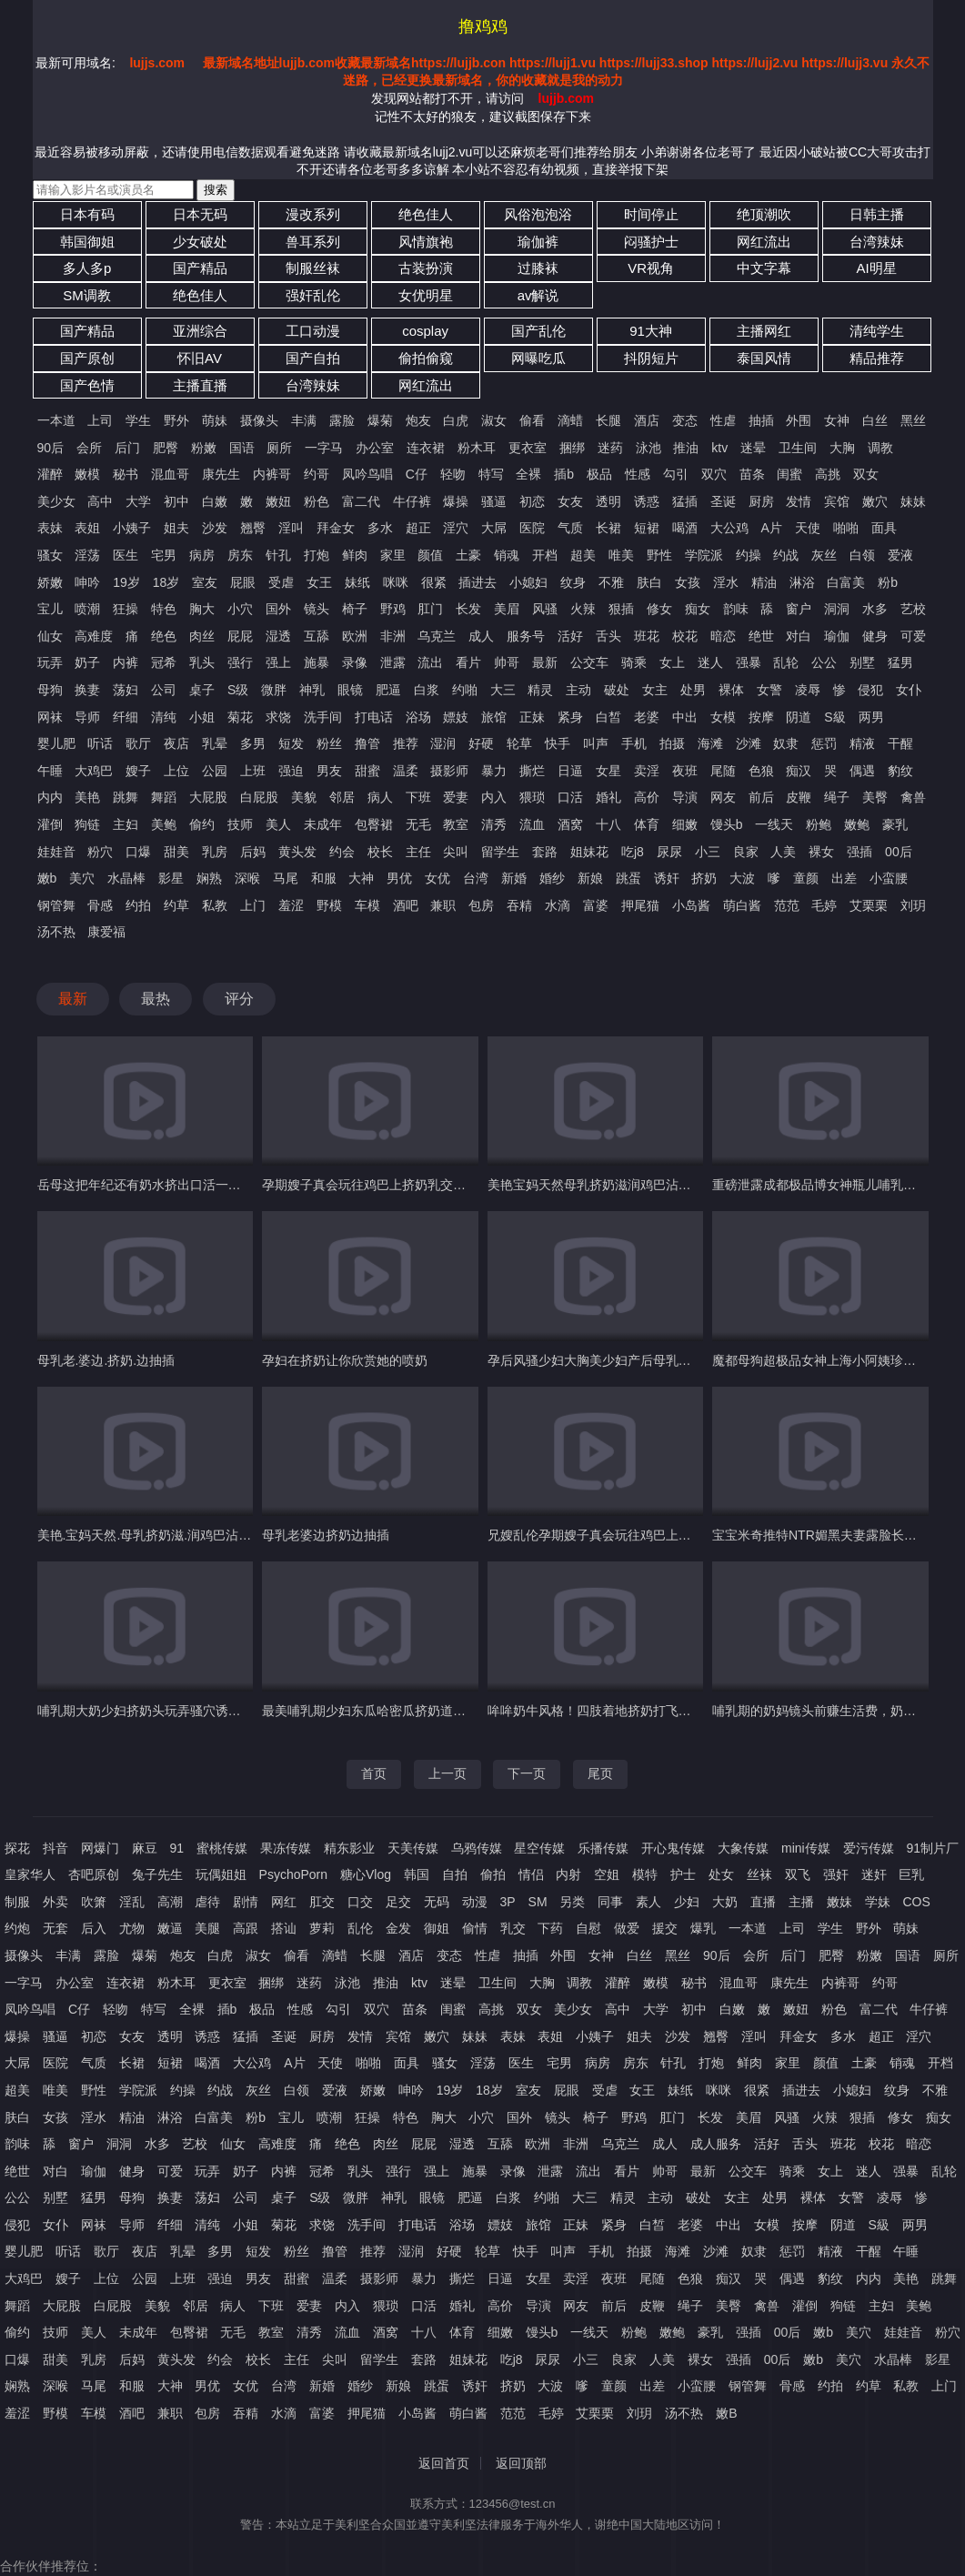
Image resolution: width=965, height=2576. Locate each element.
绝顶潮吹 (764, 214)
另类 (572, 1901)
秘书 (125, 474)
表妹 (50, 527)
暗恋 (723, 636)
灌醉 (50, 474)
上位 (176, 770)
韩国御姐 (87, 241)
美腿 (207, 1928)
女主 (655, 689)
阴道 (798, 717)
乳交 (513, 1928)
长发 (468, 608)
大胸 (842, 447)
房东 (240, 555)
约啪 (464, 689)
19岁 (126, 582)
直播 (763, 1901)
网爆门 (100, 1848)
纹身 (573, 582)
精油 (764, 582)
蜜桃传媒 (221, 1848)
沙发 (214, 527)
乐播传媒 (603, 1848)
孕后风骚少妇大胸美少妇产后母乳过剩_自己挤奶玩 (631, 1360)
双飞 (797, 1874)
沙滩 (748, 743)
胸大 (202, 608)
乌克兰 (436, 636)
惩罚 (824, 743)
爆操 (455, 501)
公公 (824, 662)
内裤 (125, 662)
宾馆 (836, 501)
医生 (125, 555)
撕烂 (532, 770)
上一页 (447, 1773)
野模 (329, 905)
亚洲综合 (200, 330)
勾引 (676, 474)
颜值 (430, 555)
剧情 (245, 1901)
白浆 (426, 689)
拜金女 (336, 527)
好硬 (481, 743)
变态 (685, 420)
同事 (610, 1901)
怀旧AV (199, 358)
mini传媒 (805, 1848)
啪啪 (846, 527)
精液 (862, 743)
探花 (17, 1848)
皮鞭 (798, 797)
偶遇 (862, 770)
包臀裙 (374, 824)
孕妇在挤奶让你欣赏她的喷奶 (344, 1360)
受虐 (281, 582)
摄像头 (259, 420)
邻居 (342, 797)
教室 (455, 824)
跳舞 (125, 797)
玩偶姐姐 (221, 1874)
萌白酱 (742, 905)
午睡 (50, 770)
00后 (898, 851)
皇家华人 (30, 1874)
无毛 (418, 824)
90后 (51, 447)
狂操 (125, 608)
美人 (278, 824)
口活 (570, 797)
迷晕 (753, 447)
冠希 (163, 662)
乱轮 (786, 662)
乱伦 (360, 1928)
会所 (89, 447)
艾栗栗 (868, 905)
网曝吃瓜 (538, 358)
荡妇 (125, 689)
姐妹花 (589, 851)
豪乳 (895, 824)
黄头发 (297, 851)
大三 (503, 689)
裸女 (821, 851)
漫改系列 (313, 214)
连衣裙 (426, 447)
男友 (329, 770)
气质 (570, 527)
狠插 (621, 608)
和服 (324, 878)
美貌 (304, 797)
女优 (437, 878)
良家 (746, 851)
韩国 (416, 1874)
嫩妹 (839, 1901)
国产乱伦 (538, 330)
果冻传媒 (285, 1848)
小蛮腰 (889, 878)
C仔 (416, 474)
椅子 (354, 608)
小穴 (240, 608)
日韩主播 (876, 214)
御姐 (436, 1928)
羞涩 (291, 905)
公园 (214, 770)
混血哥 (170, 474)
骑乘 (634, 662)
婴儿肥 (56, 743)
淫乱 (132, 1901)
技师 (240, 824)
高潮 (170, 1901)
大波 (742, 878)
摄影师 (449, 770)
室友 (204, 582)
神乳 (312, 689)
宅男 (163, 555)
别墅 (862, 662)
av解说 (538, 295)
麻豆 (144, 1848)
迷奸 (874, 1874)
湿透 (278, 636)
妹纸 (357, 582)
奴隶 (786, 743)
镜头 (316, 608)
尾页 (600, 1773)
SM (538, 1901)
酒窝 (570, 824)
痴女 (697, 608)
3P (508, 1901)
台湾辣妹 (876, 241)
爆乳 (703, 1928)
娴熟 (209, 878)
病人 (380, 797)
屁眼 (243, 582)
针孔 (278, 555)
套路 (545, 851)
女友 (570, 501)
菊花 (240, 717)
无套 (55, 1928)
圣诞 (723, 501)
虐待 (207, 1901)
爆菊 (380, 420)
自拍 (454, 1874)
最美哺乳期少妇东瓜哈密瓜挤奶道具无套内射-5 (395, 1710)
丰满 (304, 420)
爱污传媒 (868, 1848)
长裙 (608, 527)
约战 (786, 555)
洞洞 (836, 608)
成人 (481, 636)
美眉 (506, 608)
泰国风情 (764, 358)
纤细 (125, 717)
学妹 (877, 1901)
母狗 (50, 689)
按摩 (761, 717)
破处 (616, 689)
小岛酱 (691, 905)
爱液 (900, 555)
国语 (242, 447)
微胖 (273, 689)
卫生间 (798, 447)
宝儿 (50, 608)
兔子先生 (157, 1874)
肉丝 (202, 636)
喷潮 (87, 608)
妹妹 (913, 501)
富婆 (595, 905)
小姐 (202, 717)
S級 (834, 717)
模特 (645, 1874)
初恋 (532, 501)
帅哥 (506, 662)
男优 (399, 878)
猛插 (685, 501)
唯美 (621, 555)
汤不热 (56, 931)
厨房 (761, 501)
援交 (665, 1928)
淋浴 (802, 582)
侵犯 (870, 689)
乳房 (214, 851)
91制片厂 (933, 1848)
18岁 (166, 582)
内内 (50, 797)
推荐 (405, 743)
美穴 (82, 878)
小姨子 (132, 527)
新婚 (514, 878)
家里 (393, 555)
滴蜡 (570, 420)
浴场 (418, 717)
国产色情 (87, 385)
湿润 (443, 743)
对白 (798, 636)
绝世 (761, 636)
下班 (418, 797)
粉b (888, 582)
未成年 (323, 824)
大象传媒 (743, 1848)
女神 (836, 420)
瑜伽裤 (538, 241)
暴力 (494, 770)
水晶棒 (126, 878)
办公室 (375, 447)
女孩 (687, 582)
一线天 (774, 824)
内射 (568, 1874)
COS (916, 1901)
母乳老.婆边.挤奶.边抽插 (106, 1360)
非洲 (393, 636)
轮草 (519, 743)
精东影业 (349, 1848)
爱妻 (455, 797)
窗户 (798, 608)
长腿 (608, 420)
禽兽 (913, 797)
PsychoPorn (293, 1874)
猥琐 (532, 797)
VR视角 (651, 268)
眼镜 (350, 689)
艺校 (913, 608)
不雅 (611, 582)
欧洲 (354, 636)
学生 (138, 420)
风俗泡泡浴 (538, 214)
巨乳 (911, 1874)
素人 (648, 1901)
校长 (380, 851)
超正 (418, 527)
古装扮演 (425, 268)
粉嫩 (203, 447)
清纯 (163, 717)
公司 (163, 689)
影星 (171, 878)
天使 (807, 527)
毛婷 (824, 905)
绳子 (836, 797)
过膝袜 (538, 268)
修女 (659, 608)
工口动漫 (313, 330)
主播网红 (764, 330)
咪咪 (395, 582)
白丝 (875, 420)
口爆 (138, 851)
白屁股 (259, 797)
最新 (545, 662)
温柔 (405, 770)
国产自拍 (313, 358)
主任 (418, 851)
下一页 (527, 1773)
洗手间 (323, 717)
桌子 (202, 689)
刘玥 (913, 905)
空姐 (606, 1874)
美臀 (875, 797)
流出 (430, 662)
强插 (859, 851)
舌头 (608, 636)
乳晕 (214, 743)
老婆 (646, 717)
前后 (761, 797)
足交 (398, 1901)
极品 (599, 474)
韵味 (736, 608)
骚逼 (494, 501)
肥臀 (165, 447)
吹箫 (93, 1901)
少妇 (686, 1901)
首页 (374, 1773)
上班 (253, 770)
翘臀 (253, 527)
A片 (771, 527)
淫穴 (455, 527)
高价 (646, 797)
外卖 (55, 1901)
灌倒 (50, 824)
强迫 (291, 770)
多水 (380, 527)
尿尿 (669, 851)
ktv (719, 447)
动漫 (475, 1901)
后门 (127, 447)
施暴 (316, 662)
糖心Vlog (365, 1874)
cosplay (425, 330)
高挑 (827, 474)
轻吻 (453, 474)
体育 (646, 824)
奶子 (87, 662)
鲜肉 (354, 555)
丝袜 (759, 1874)
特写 (491, 474)
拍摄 (672, 743)
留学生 (500, 851)
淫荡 (87, 555)
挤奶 (704, 878)
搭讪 (284, 1928)
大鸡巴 (94, 770)
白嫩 (214, 501)
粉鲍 (818, 824)
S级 (237, 689)
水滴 (557, 905)
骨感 (100, 905)
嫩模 (87, 474)
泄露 (393, 662)
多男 (253, 743)
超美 (583, 555)
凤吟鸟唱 (367, 474)
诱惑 (646, 501)
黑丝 (913, 420)
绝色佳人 (425, 214)
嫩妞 (278, 501)
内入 (494, 797)
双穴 (714, 474)
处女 (721, 1874)
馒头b (726, 824)
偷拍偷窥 (425, 358)
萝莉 (322, 1928)
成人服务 (715, 2144)
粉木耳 (476, 447)
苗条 (752, 474)
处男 (693, 689)
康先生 (221, 474)
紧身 (570, 717)
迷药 (610, 447)
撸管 (367, 743)
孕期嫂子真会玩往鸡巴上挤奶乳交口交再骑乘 (389, 1184)
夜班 (685, 770)
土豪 (468, 555)
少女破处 (200, 241)
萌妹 (214, 420)
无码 (436, 1901)
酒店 (646, 420)
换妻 (87, 689)
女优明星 (425, 295)
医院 (532, 527)
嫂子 (138, 770)
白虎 (455, 420)
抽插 (761, 420)
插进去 (477, 582)
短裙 (646, 527)
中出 (685, 717)
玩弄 (50, 662)
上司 (100, 420)
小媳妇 (528, 582)
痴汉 (798, 770)
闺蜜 (789, 474)
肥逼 (388, 689)
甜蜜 (367, 770)
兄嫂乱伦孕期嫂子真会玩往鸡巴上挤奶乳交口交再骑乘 (640, 1535)
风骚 (545, 608)
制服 (17, 1901)
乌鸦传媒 (476, 1848)
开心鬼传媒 (673, 1848)
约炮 (17, 1928)
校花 (685, 636)
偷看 (532, 420)
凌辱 (807, 689)
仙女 (50, 636)
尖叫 (455, 851)
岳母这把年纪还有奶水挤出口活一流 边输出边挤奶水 (185, 1184)
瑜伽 (836, 636)
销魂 (506, 555)
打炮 (316, 555)
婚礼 (608, 797)
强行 (240, 662)
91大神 (650, 330)
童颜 (806, 878)
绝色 (163, 636)
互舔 (316, 636)
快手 (557, 743)
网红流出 (764, 241)
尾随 (723, 770)
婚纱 (552, 878)
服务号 (526, 636)
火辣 (583, 608)
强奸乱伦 (313, 295)
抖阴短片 (651, 358)
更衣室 (527, 447)
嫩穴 (875, 501)
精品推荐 (876, 358)
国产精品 (200, 268)
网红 (284, 1901)
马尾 (285, 878)
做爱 (626, 1928)
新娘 (590, 878)
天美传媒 (412, 1848)
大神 (361, 878)
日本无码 (200, 214)
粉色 (316, 501)
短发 (291, 743)
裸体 (731, 689)
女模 (723, 717)
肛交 (322, 1901)
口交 (360, 1901)
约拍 (138, 905)
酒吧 (405, 905)
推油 (686, 447)
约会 (342, 851)
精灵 (540, 689)
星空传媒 (539, 1848)
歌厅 (138, 743)
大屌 (494, 527)
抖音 (55, 1848)
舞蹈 (163, 797)
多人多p (87, 268)
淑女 (494, 420)
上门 (253, 905)
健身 (875, 636)
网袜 (50, 717)
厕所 (279, 447)
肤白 (649, 582)
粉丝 (329, 743)
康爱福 (106, 931)
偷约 (202, 824)
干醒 (900, 743)
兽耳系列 (313, 241)
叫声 (595, 743)
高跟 (245, 1928)
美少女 (56, 501)
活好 (570, 636)
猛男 (900, 662)
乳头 (202, 662)
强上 (278, 662)
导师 (87, 717)
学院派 (704, 555)
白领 (862, 555)
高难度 (94, 636)
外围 (798, 420)
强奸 (836, 1874)
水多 (875, 608)
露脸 (342, 420)
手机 (634, 743)
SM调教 (87, 295)
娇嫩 (50, 582)
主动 (578, 689)
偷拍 (493, 1874)
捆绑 (572, 447)
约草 (176, 905)
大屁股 (208, 797)
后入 (93, 1928)
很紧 (434, 582)
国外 (278, 608)
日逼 (570, 770)
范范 (786, 905)
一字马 (324, 447)
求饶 (278, 717)
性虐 (723, 420)
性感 (637, 474)
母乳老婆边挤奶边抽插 (325, 1535)
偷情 (475, 1928)
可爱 (913, 636)
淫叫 (291, 527)
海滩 (710, 743)
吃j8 (632, 851)
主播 (801, 1901)
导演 (685, 797)
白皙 (608, 717)
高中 (100, 501)
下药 (550, 1928)
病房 (202, 555)
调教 (880, 447)
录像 (354, 662)
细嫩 (685, 824)
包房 (481, 905)
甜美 (176, 851)
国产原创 (87, 358)
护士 (683, 1874)
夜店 (176, 743)
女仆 (908, 689)
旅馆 (494, 717)
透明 (608, 501)
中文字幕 (764, 268)
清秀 (494, 824)
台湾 (475, 878)
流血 (532, 824)
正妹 (532, 717)
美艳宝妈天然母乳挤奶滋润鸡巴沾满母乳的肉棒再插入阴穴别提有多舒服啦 (698, 1184)
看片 (468, 662)
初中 (176, 501)
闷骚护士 (651, 241)
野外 (176, 420)
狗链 (87, 824)
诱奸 (666, 878)
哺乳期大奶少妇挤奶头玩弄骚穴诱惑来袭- (154, 1710)
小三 (707, 851)
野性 (659, 555)
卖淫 (646, 770)
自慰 (588, 1928)
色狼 (761, 770)
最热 (155, 998)
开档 (545, 555)
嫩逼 (170, 1928)
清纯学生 (876, 330)
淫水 (726, 582)
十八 (608, 824)
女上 (672, 662)
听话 (100, 743)
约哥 (316, 474)
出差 (844, 878)
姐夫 (176, 527)
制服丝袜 (313, 268)
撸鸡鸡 (483, 26)
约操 (748, 555)
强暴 (748, 662)
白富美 (846, 582)
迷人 (710, 662)
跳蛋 (628, 878)
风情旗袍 (425, 241)
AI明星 (876, 268)
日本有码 (87, 214)
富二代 (361, 501)
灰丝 (824, 555)
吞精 (519, 905)
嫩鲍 (857, 824)
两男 (871, 717)
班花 (646, 636)
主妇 (125, 824)
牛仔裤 (412, 501)
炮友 (418, 420)
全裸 (528, 474)
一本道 (56, 420)
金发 (398, 1928)
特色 (163, 608)
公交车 (589, 662)
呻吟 (87, 582)
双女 (866, 474)
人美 (783, 851)
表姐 (87, 527)
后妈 (253, 851)
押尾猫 (640, 905)
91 (177, 1848)
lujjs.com (157, 63)
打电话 (374, 717)
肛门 (430, 608)
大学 (138, 501)
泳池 (648, 447)
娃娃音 (56, 851)
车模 (367, 905)
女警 (769, 689)
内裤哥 (272, 474)
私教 (214, 905)
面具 (884, 527)
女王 (319, 582)
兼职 (443, 905)
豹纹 (900, 770)
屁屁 (240, 636)
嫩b (47, 878)
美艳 (87, 797)
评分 (239, 998)
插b (564, 474)
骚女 (50, 555)
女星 (608, 770)
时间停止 (651, 214)
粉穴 (100, 851)
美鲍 (163, 824)
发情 (798, 501)
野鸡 (393, 608)
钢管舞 (56, 905)
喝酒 (685, 527)
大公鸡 (729, 527)
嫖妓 (455, 717)
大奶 (725, 1901)
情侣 (531, 1874)
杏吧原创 (93, 1874)
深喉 (247, 878)
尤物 (132, 1928)
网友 (723, 797)
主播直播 (200, 385)
